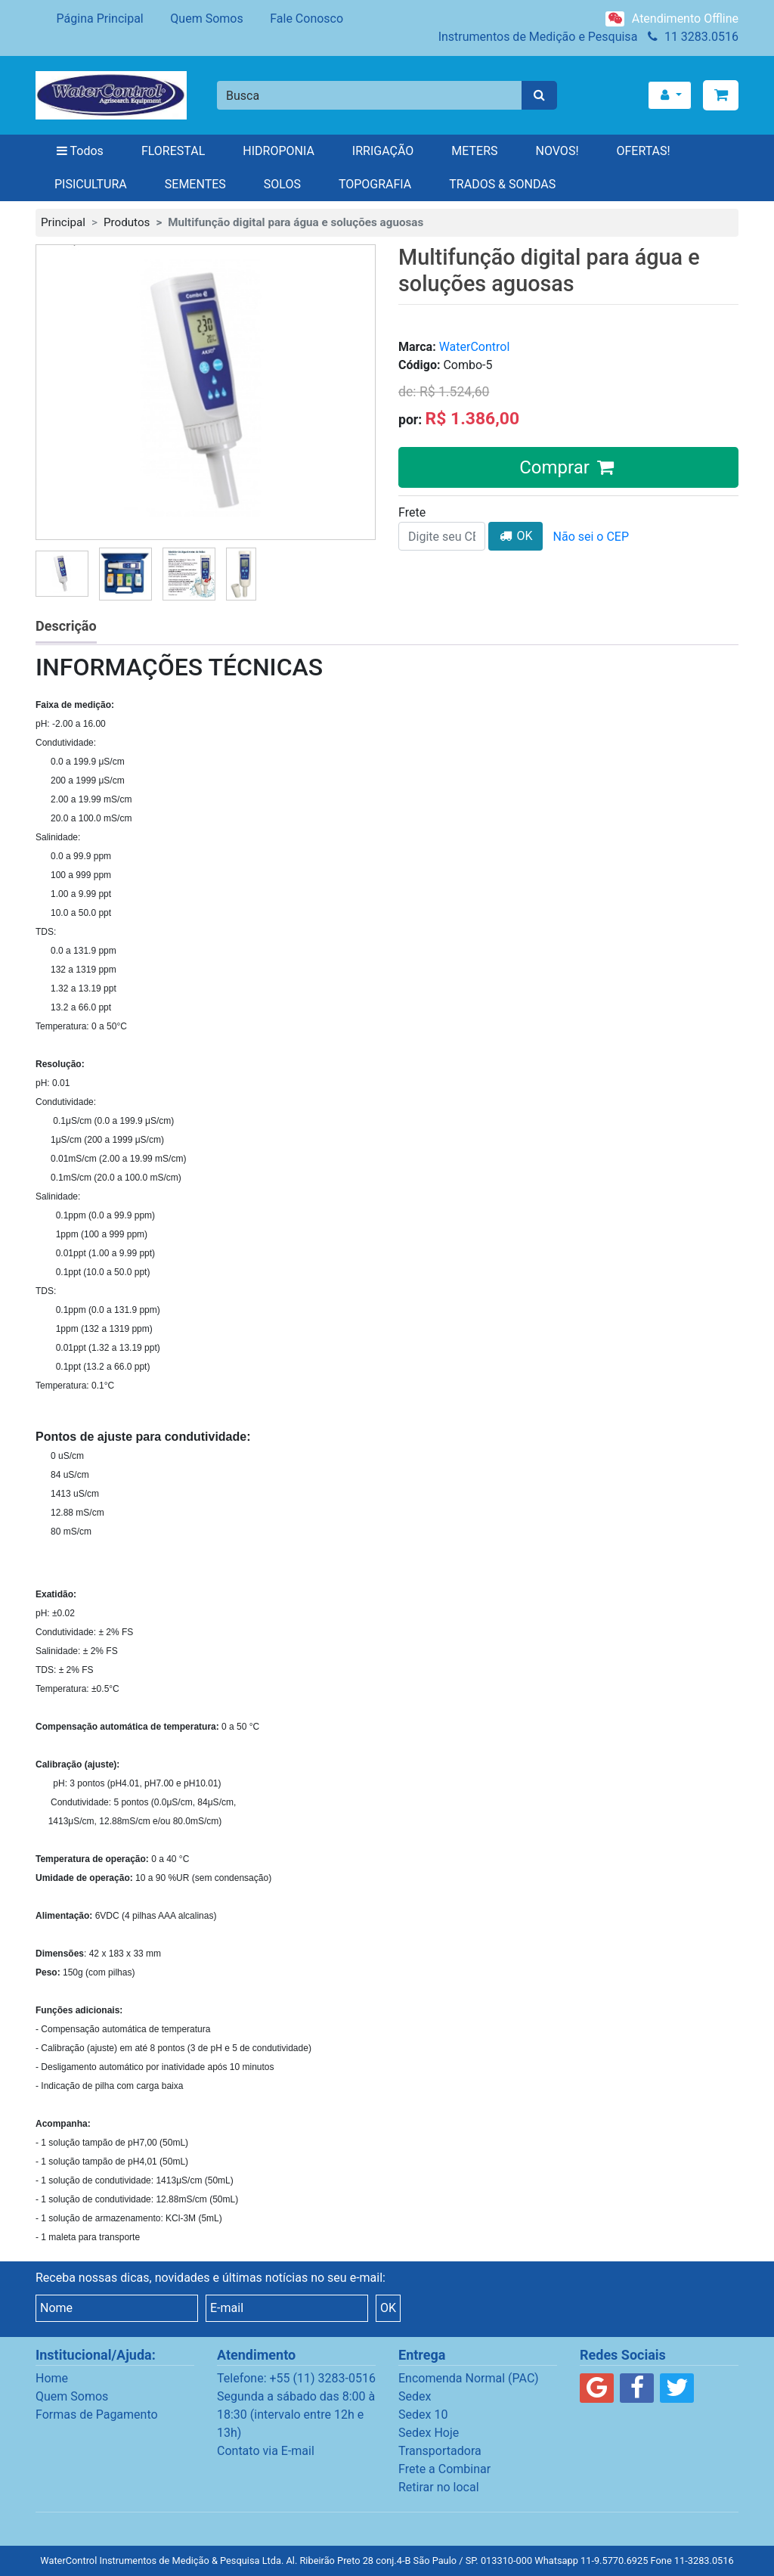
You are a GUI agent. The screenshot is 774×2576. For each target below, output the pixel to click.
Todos (79, 151)
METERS (474, 151)
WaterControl (474, 347)
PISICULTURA (90, 184)
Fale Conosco (296, 18)
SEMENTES (195, 184)
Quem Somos (196, 18)
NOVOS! (557, 151)
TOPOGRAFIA (375, 184)
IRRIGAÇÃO (382, 151)
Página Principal (90, 18)
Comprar (568, 467)
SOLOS (282, 184)
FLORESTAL (173, 151)
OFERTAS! (643, 151)
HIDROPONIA (278, 151)
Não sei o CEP (591, 536)
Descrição (66, 626)
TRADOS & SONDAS (502, 184)
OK (515, 536)
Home (52, 2378)
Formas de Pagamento (97, 2414)
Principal (63, 222)
